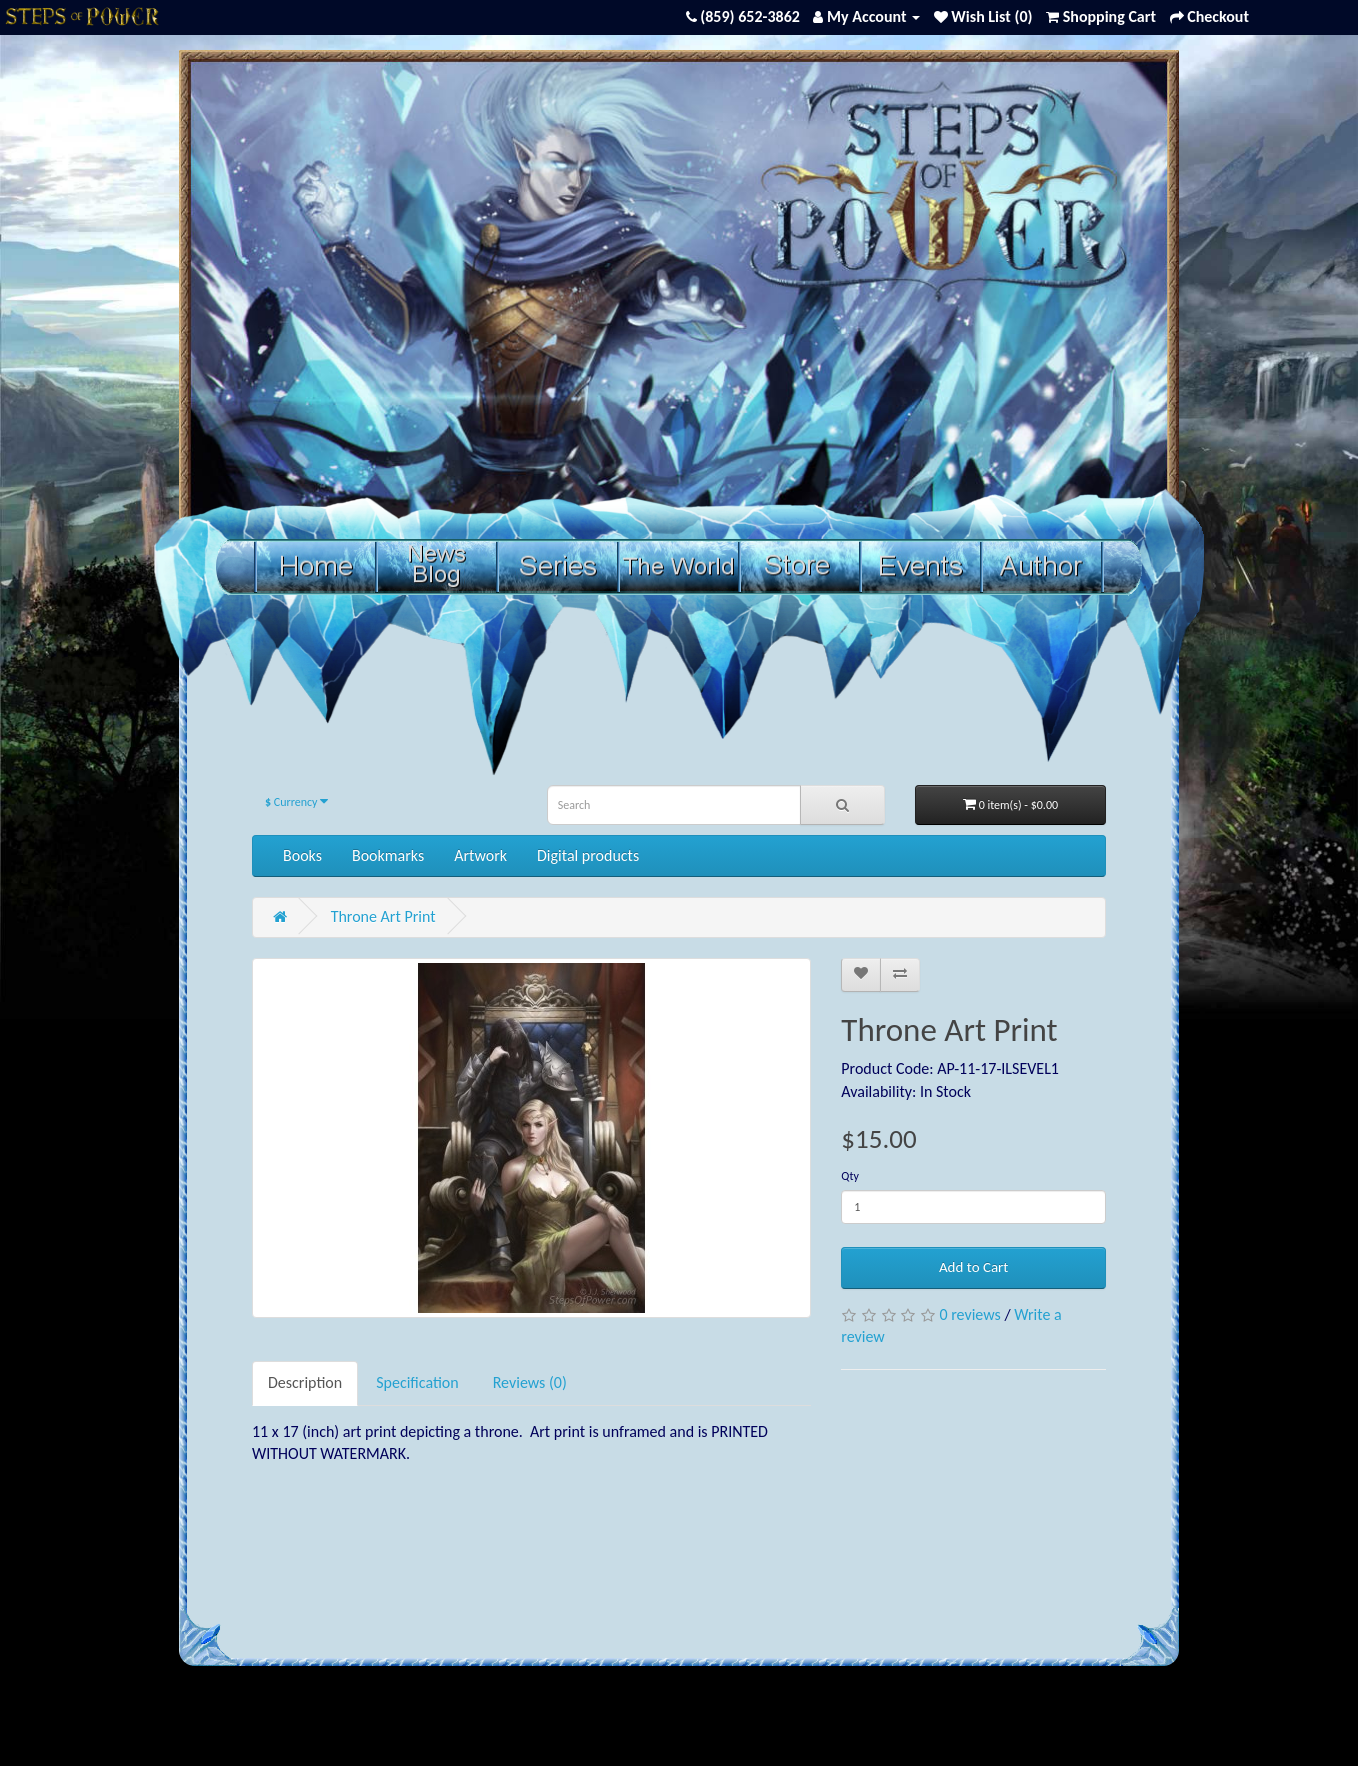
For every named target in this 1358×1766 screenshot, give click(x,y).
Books (302, 855)
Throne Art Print (383, 916)
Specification (417, 1382)
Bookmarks (388, 855)
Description (305, 1382)
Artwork (480, 855)
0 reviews (969, 1314)
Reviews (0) (530, 1382)
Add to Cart (973, 1267)
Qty (850, 1176)
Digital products (588, 855)
